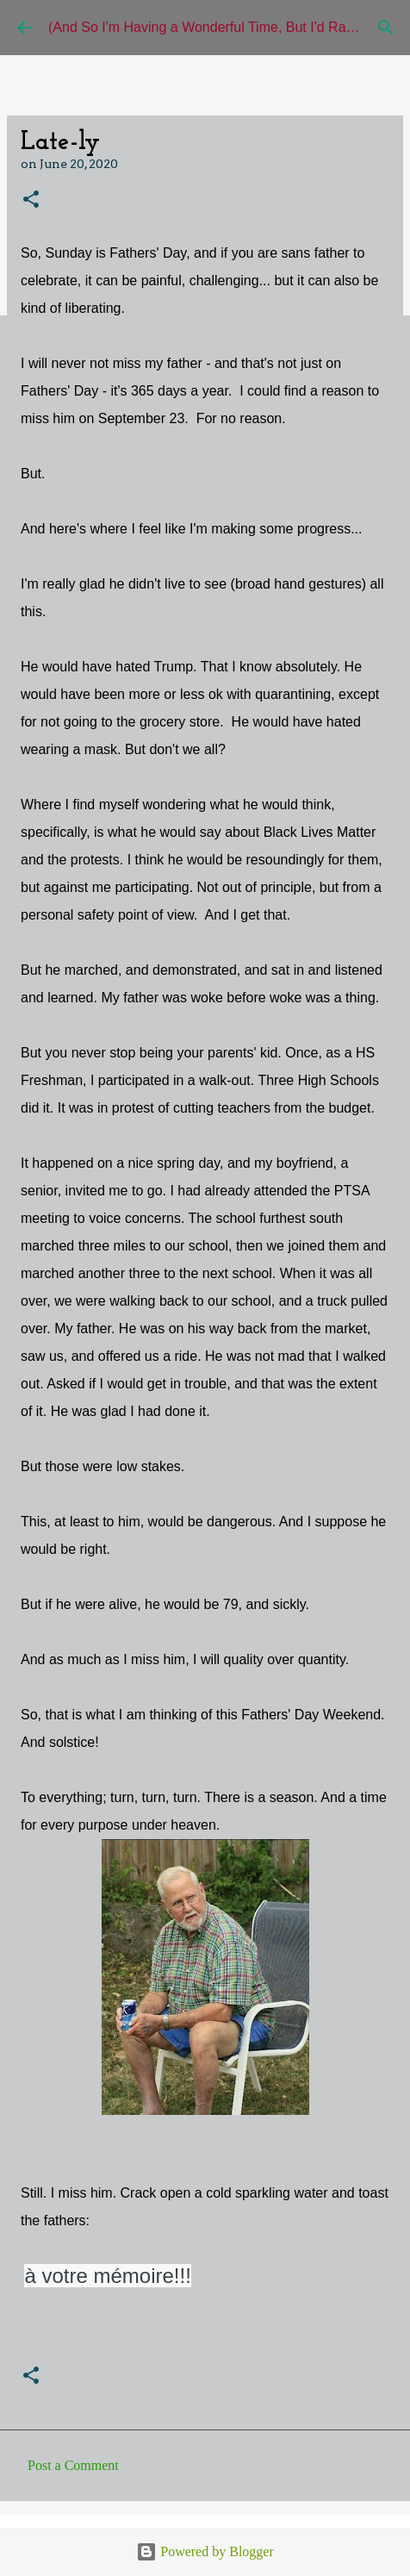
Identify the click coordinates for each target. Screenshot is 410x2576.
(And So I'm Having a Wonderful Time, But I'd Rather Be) (221, 27)
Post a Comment (73, 2465)
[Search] (386, 27)
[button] (31, 200)
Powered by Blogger (205, 2551)
